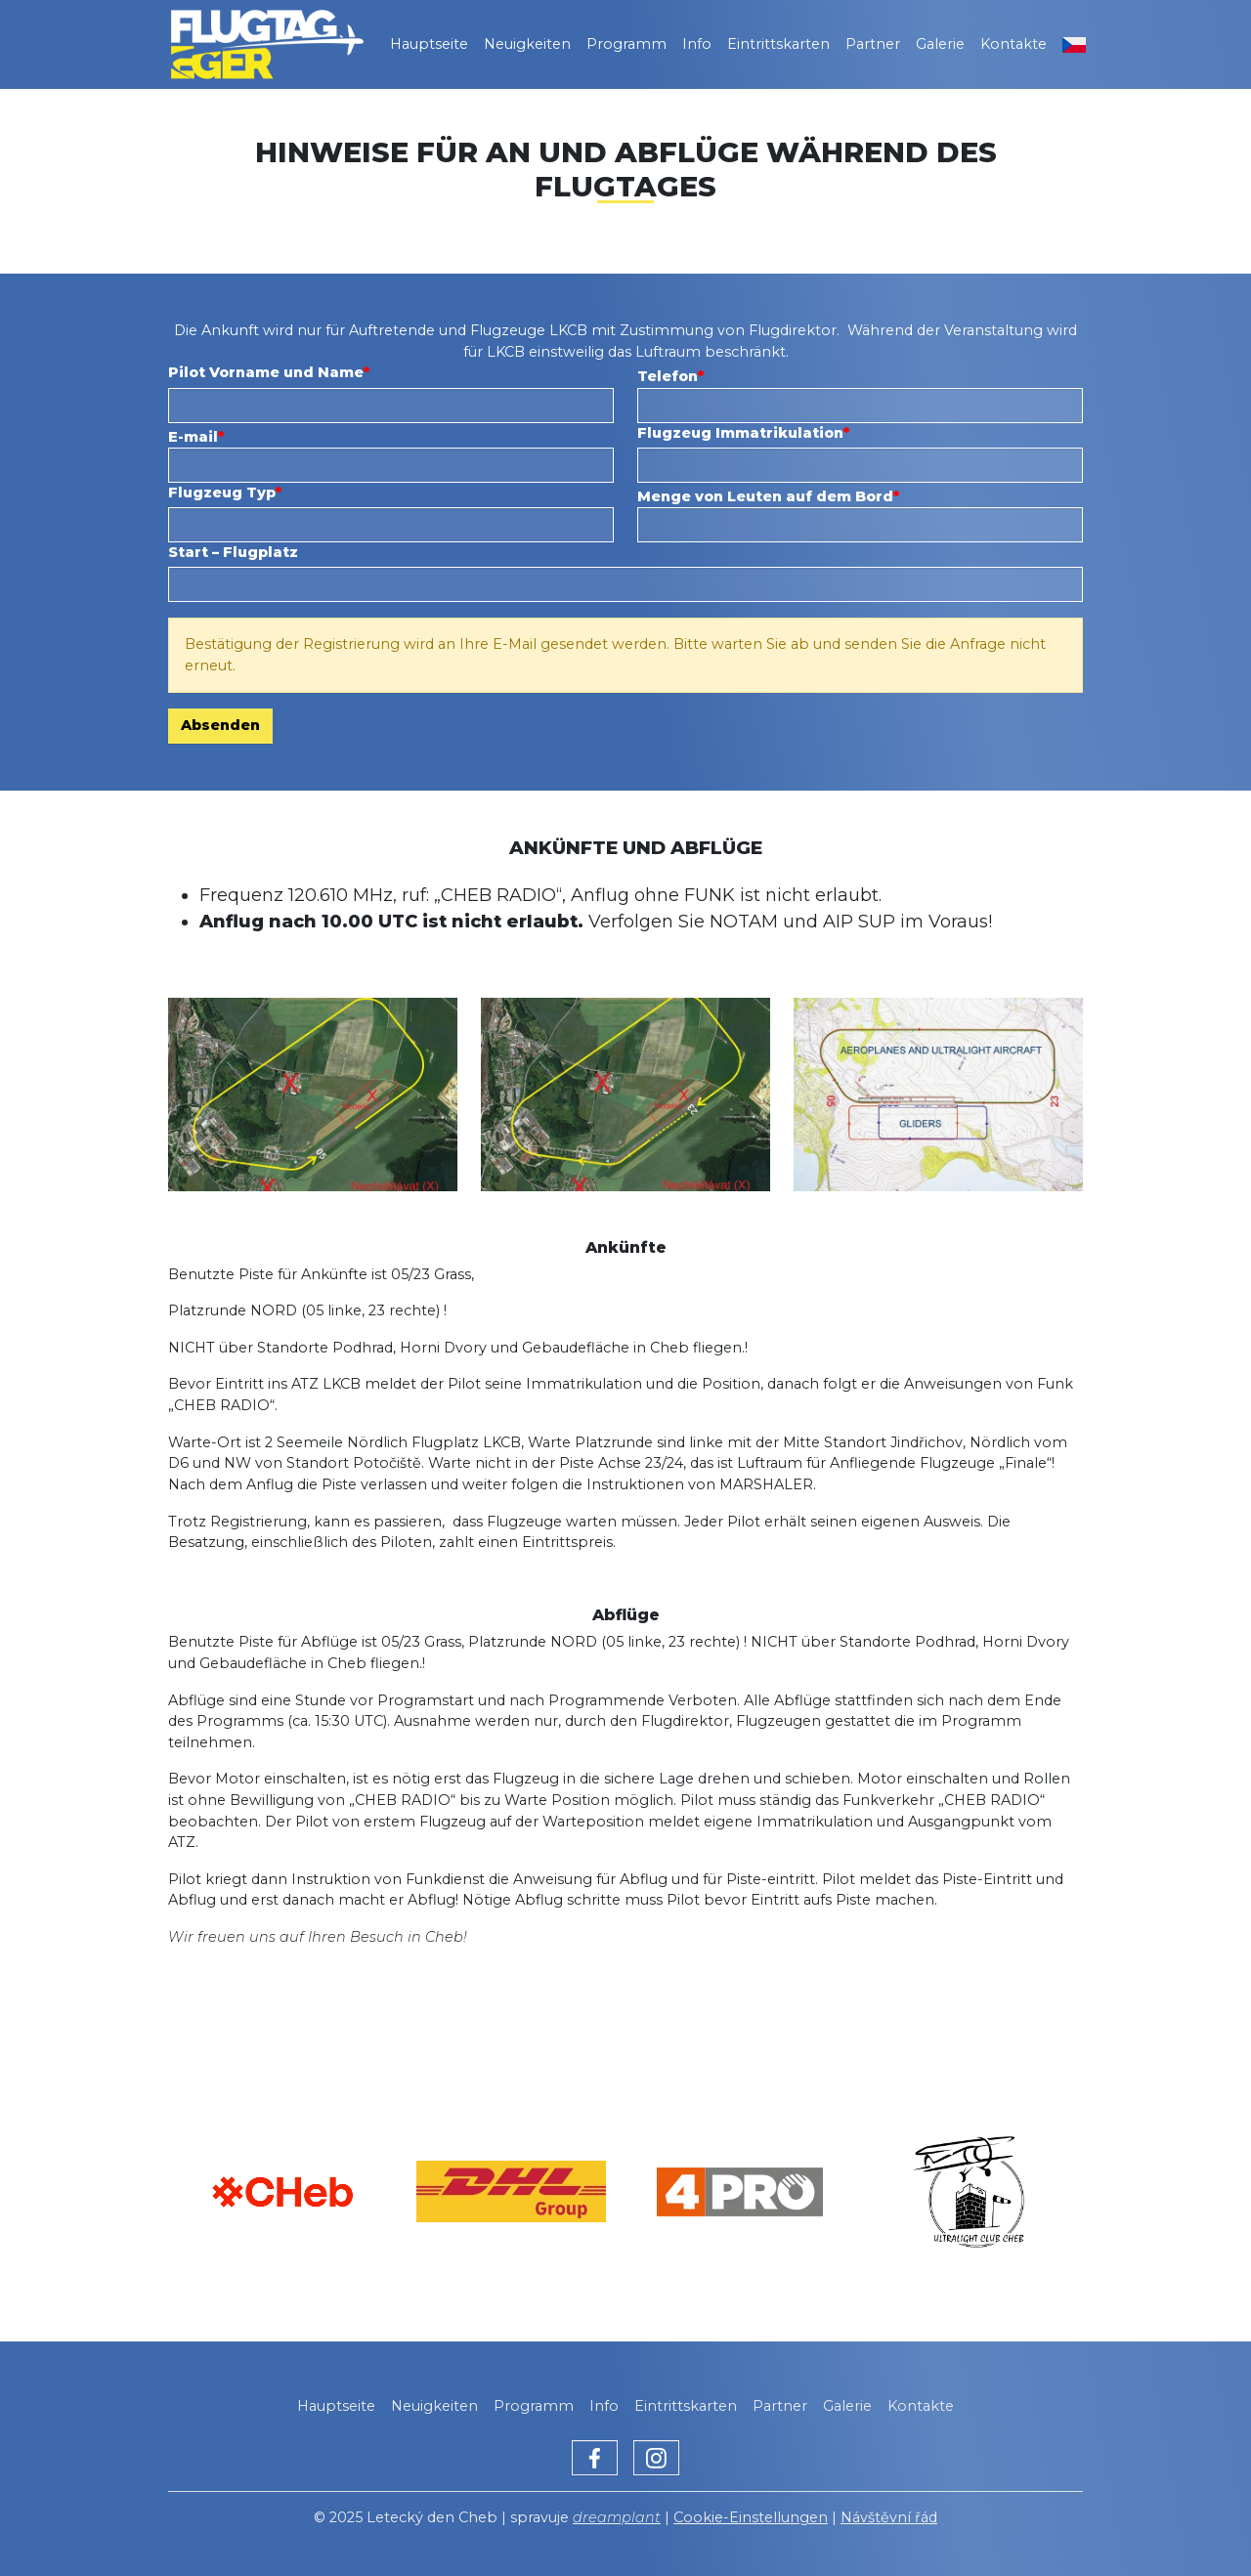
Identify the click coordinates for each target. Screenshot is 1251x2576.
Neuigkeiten (527, 44)
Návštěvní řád (889, 2517)
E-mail (193, 437)
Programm (626, 44)
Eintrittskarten (778, 44)
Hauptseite (429, 44)
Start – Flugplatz (233, 552)
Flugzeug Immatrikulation (740, 433)
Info (697, 44)
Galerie (940, 44)
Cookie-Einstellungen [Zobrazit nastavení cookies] (750, 2517)
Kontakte (1013, 44)
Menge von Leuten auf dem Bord (765, 496)
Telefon (667, 376)
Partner (872, 44)
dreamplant (617, 2517)
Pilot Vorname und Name (266, 372)
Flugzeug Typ (222, 492)
